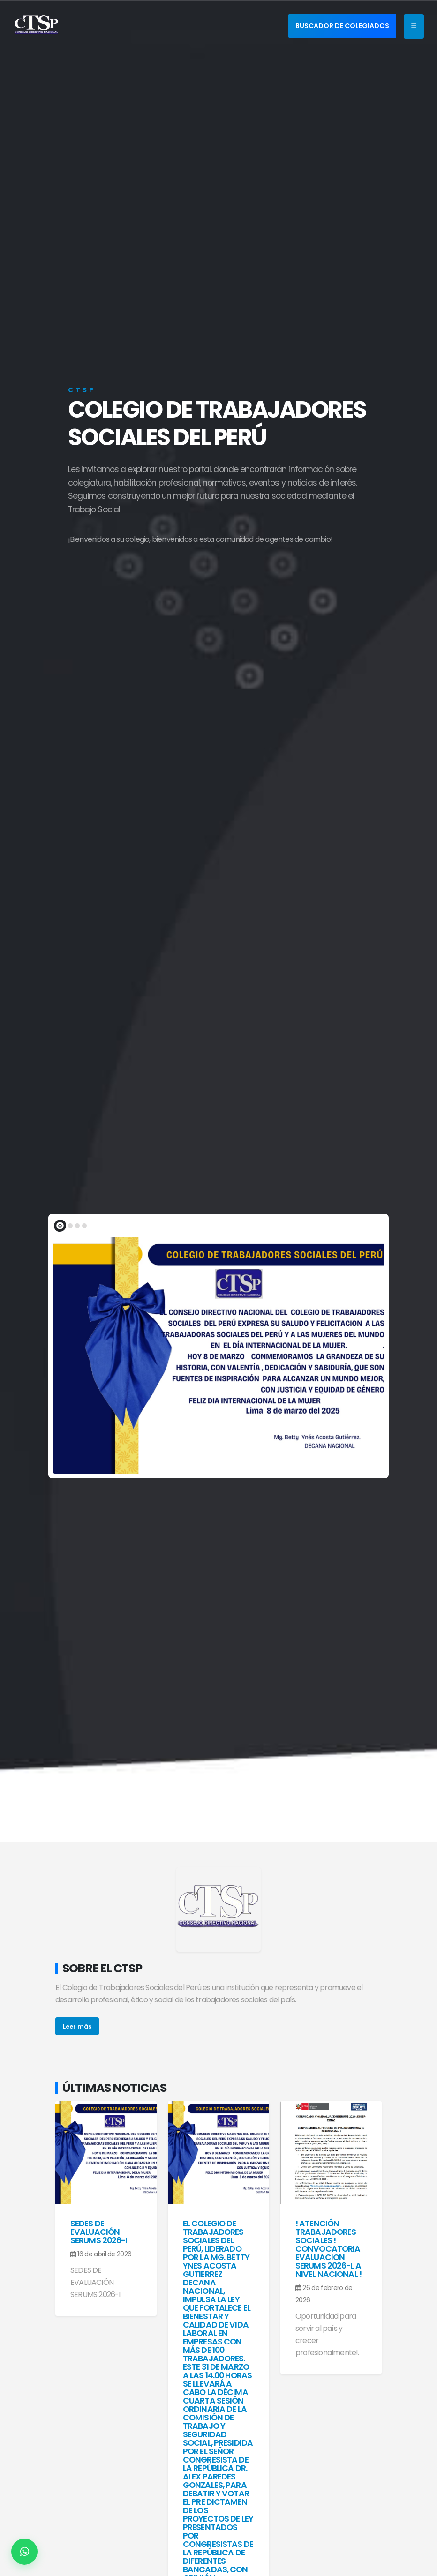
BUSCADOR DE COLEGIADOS (342, 25)
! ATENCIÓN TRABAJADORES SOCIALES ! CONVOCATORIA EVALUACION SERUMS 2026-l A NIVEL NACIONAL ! (328, 2249)
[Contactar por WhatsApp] (24, 2552)
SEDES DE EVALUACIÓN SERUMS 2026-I (99, 2232)
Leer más (77, 2026)
